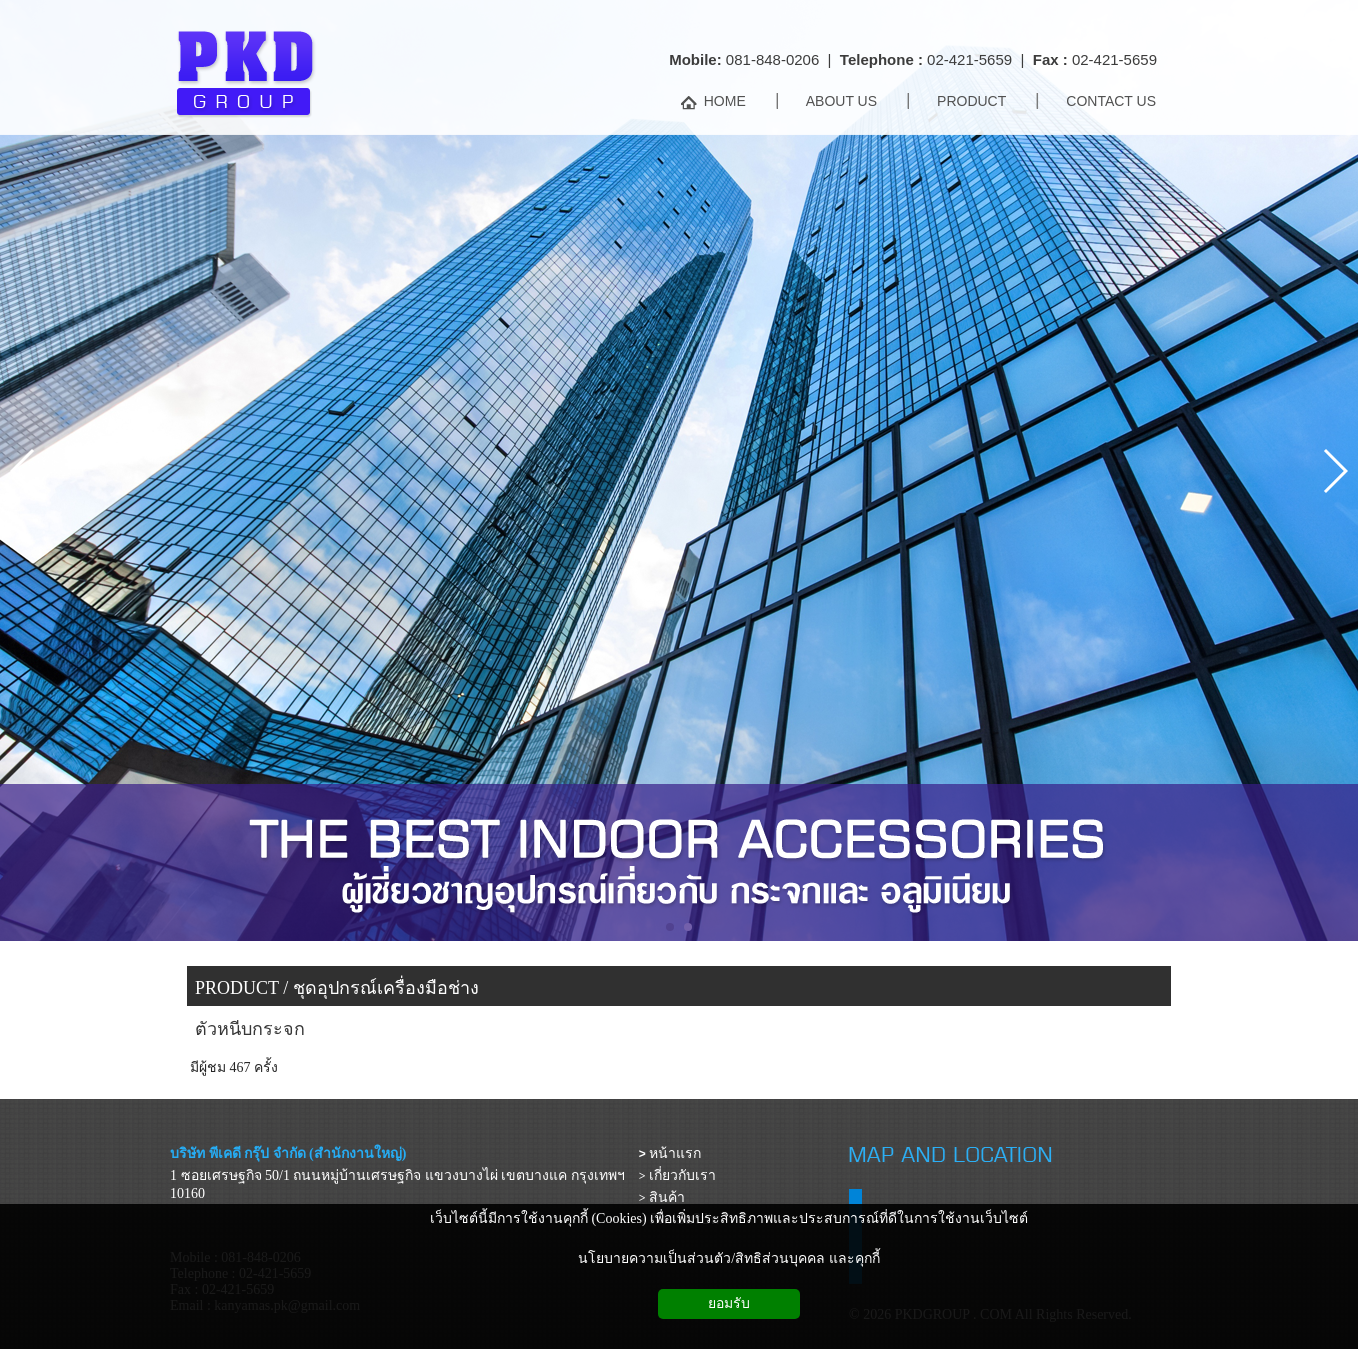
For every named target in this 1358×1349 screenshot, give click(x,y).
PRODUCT (237, 988)
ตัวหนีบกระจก (250, 1029)
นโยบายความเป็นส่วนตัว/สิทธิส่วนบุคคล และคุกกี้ (728, 1258)
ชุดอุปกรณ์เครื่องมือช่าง (386, 988)
